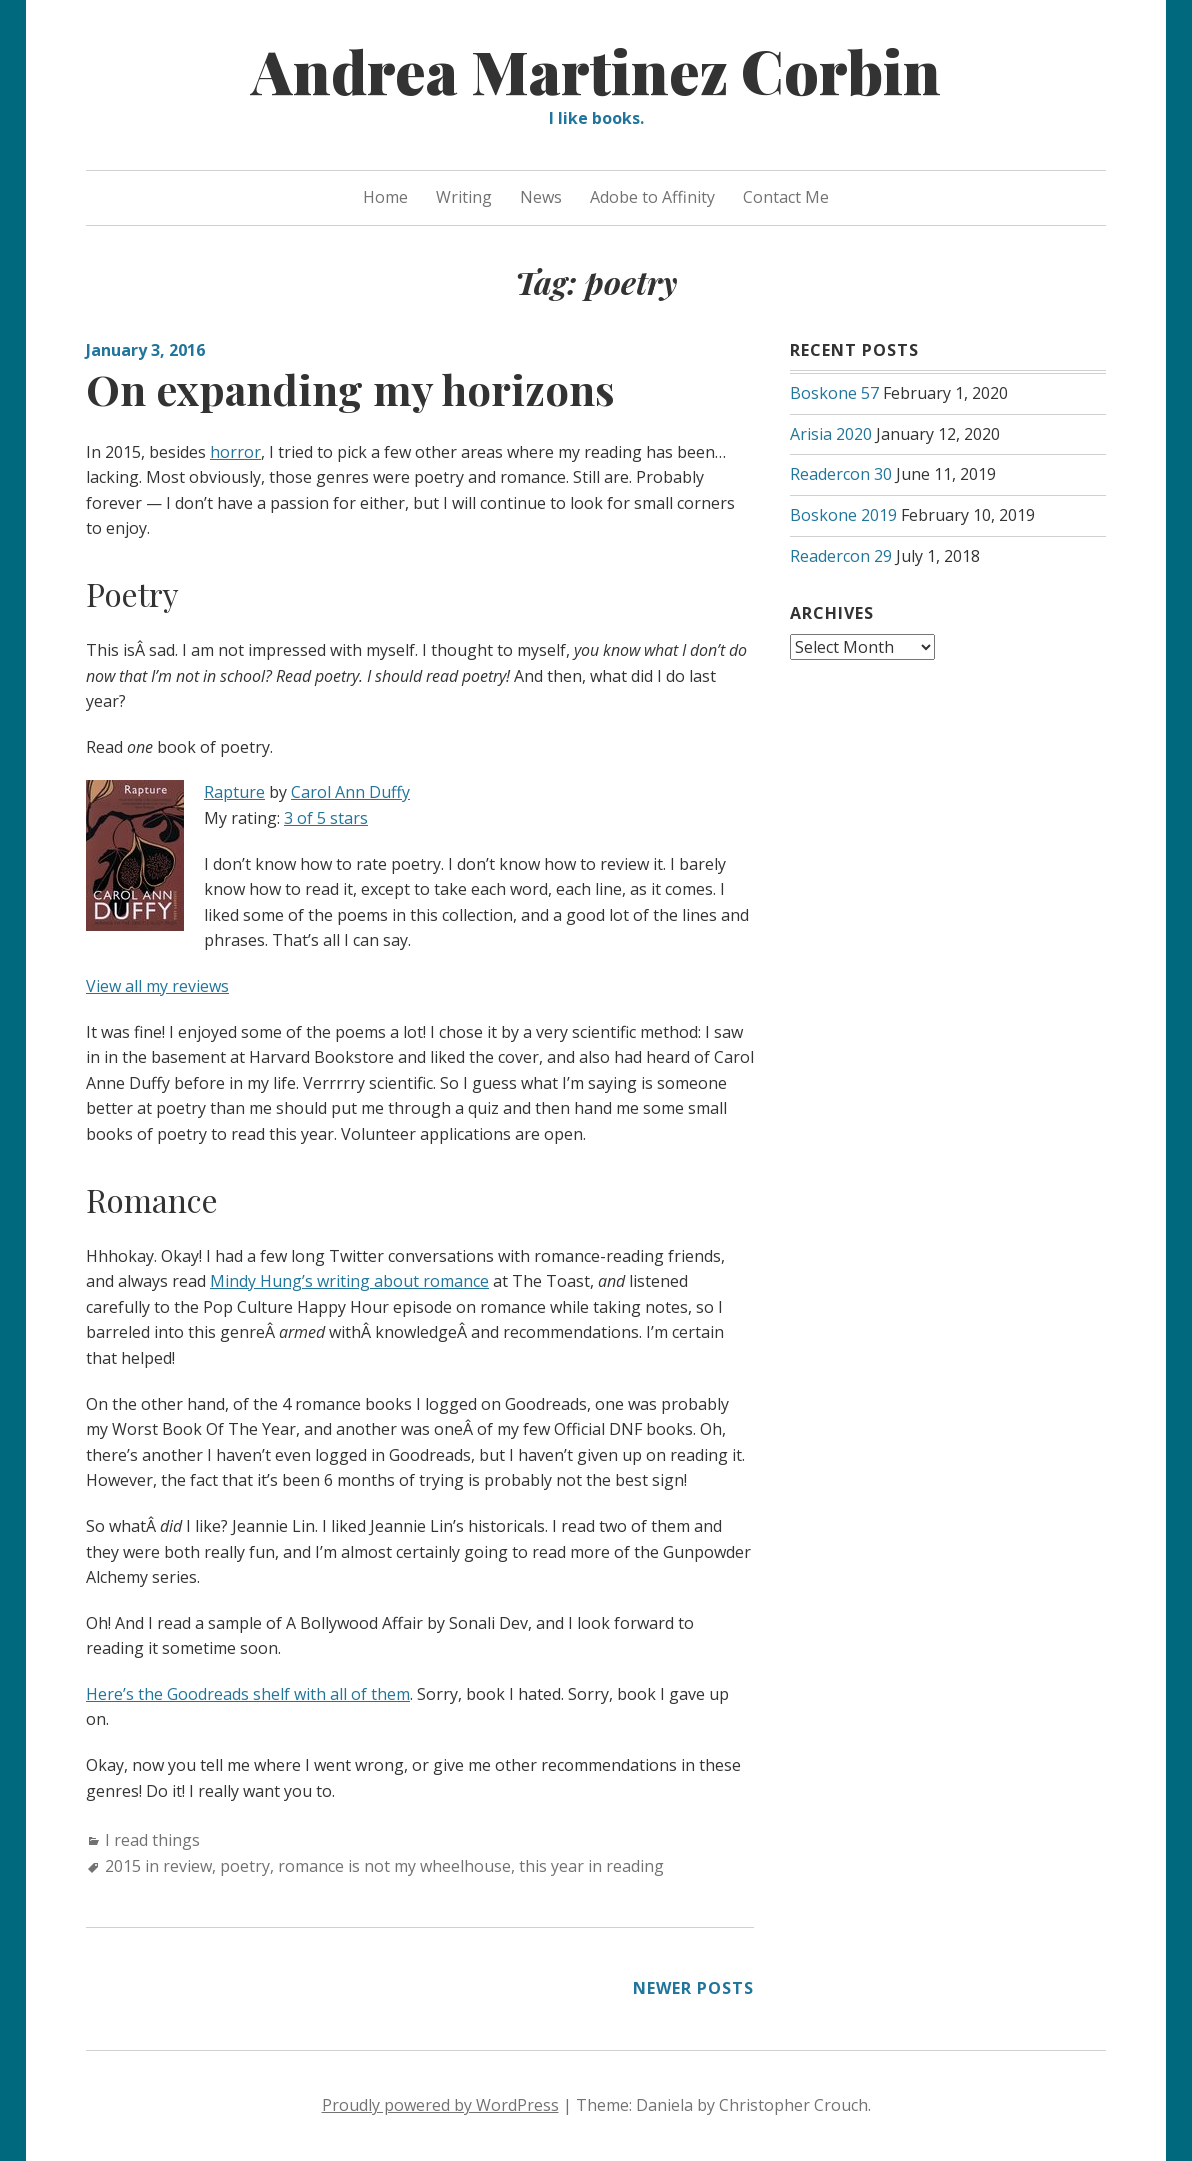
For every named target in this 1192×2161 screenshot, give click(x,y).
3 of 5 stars (326, 818)
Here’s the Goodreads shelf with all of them (248, 1694)
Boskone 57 (834, 393)
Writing (464, 197)
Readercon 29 (841, 556)
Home (385, 197)
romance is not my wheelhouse (394, 1866)
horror (235, 452)
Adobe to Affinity (652, 197)
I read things (152, 1840)
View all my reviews (157, 986)
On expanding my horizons (350, 389)
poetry (245, 1866)
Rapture (234, 792)
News (541, 197)
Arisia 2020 (831, 434)
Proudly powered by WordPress (440, 2105)
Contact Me (786, 197)
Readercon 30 (841, 474)
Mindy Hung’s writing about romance (349, 1281)
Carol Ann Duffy (350, 792)
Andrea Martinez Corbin (596, 70)
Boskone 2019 (843, 515)
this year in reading (591, 1866)
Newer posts (693, 1988)
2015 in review (158, 1866)
